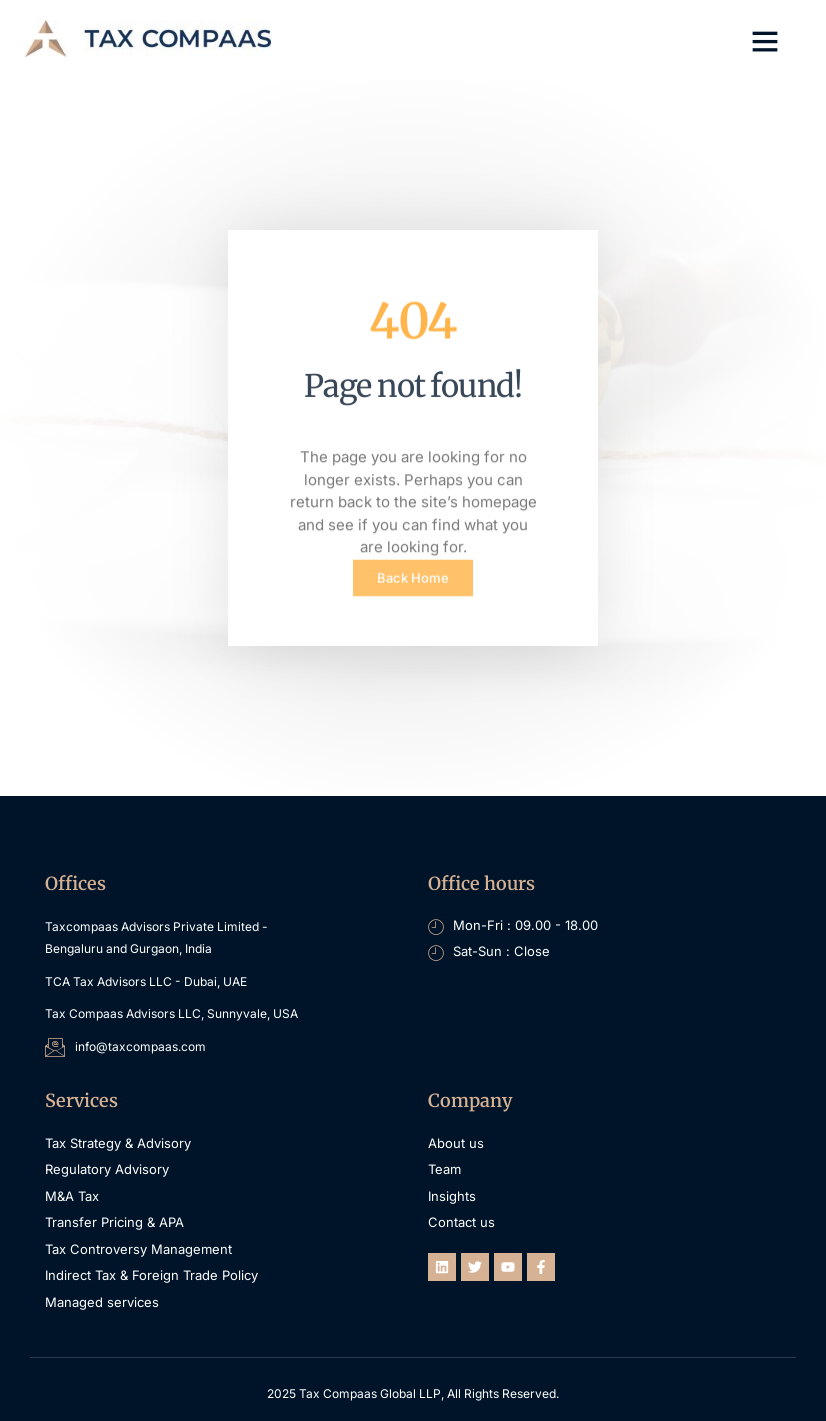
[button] (765, 41)
